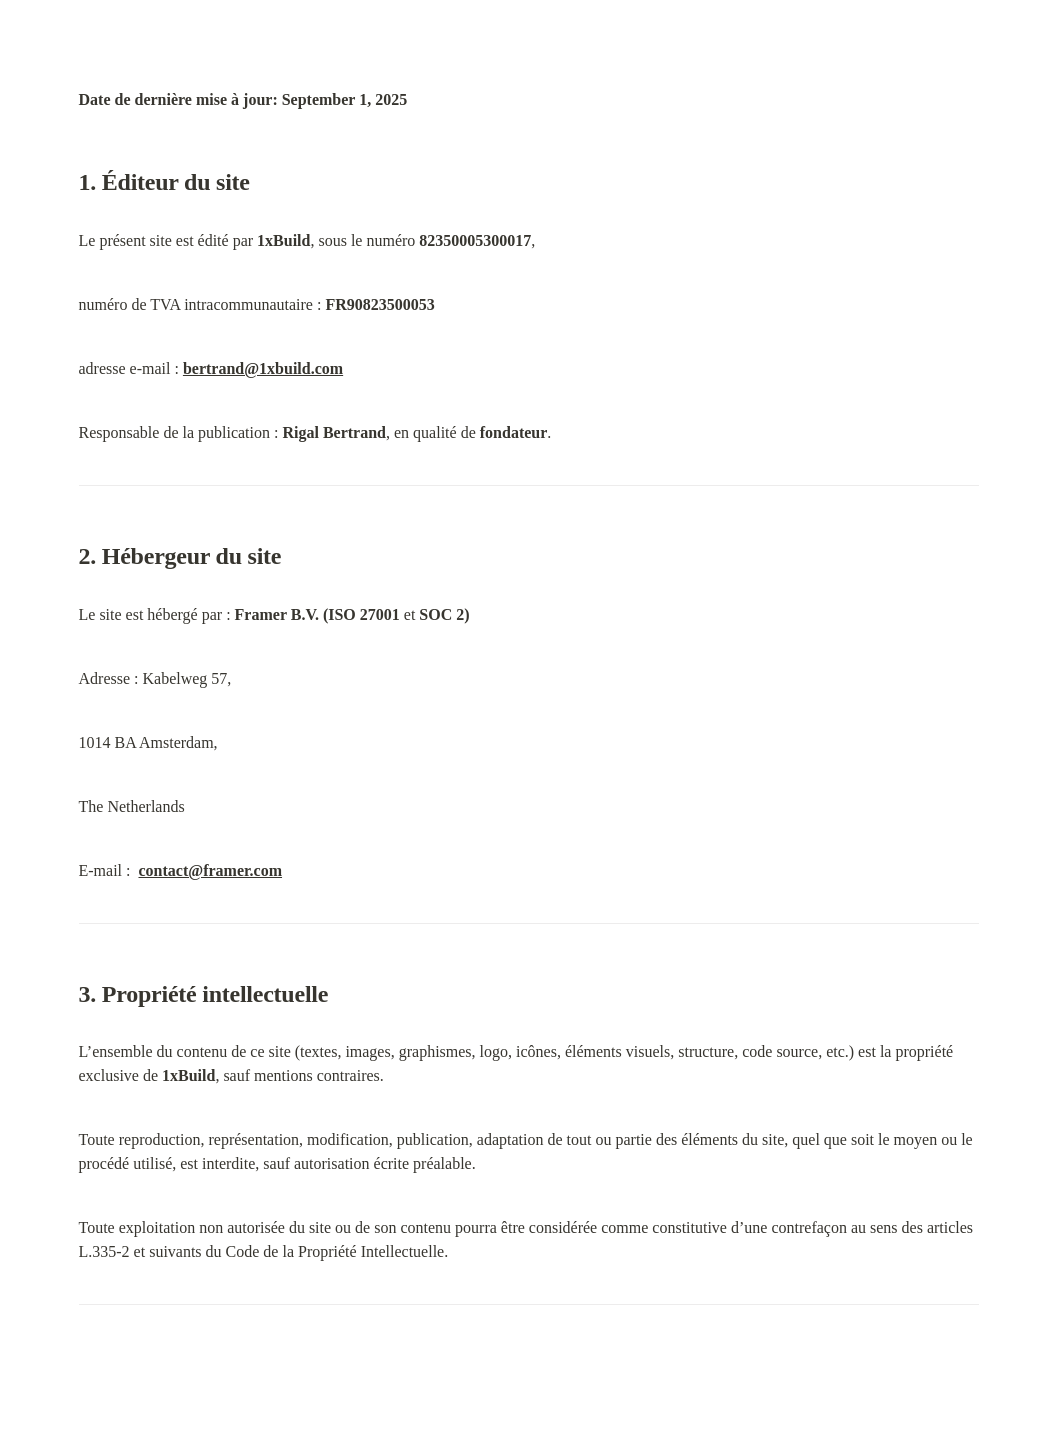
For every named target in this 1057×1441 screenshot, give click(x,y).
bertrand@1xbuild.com (263, 368)
